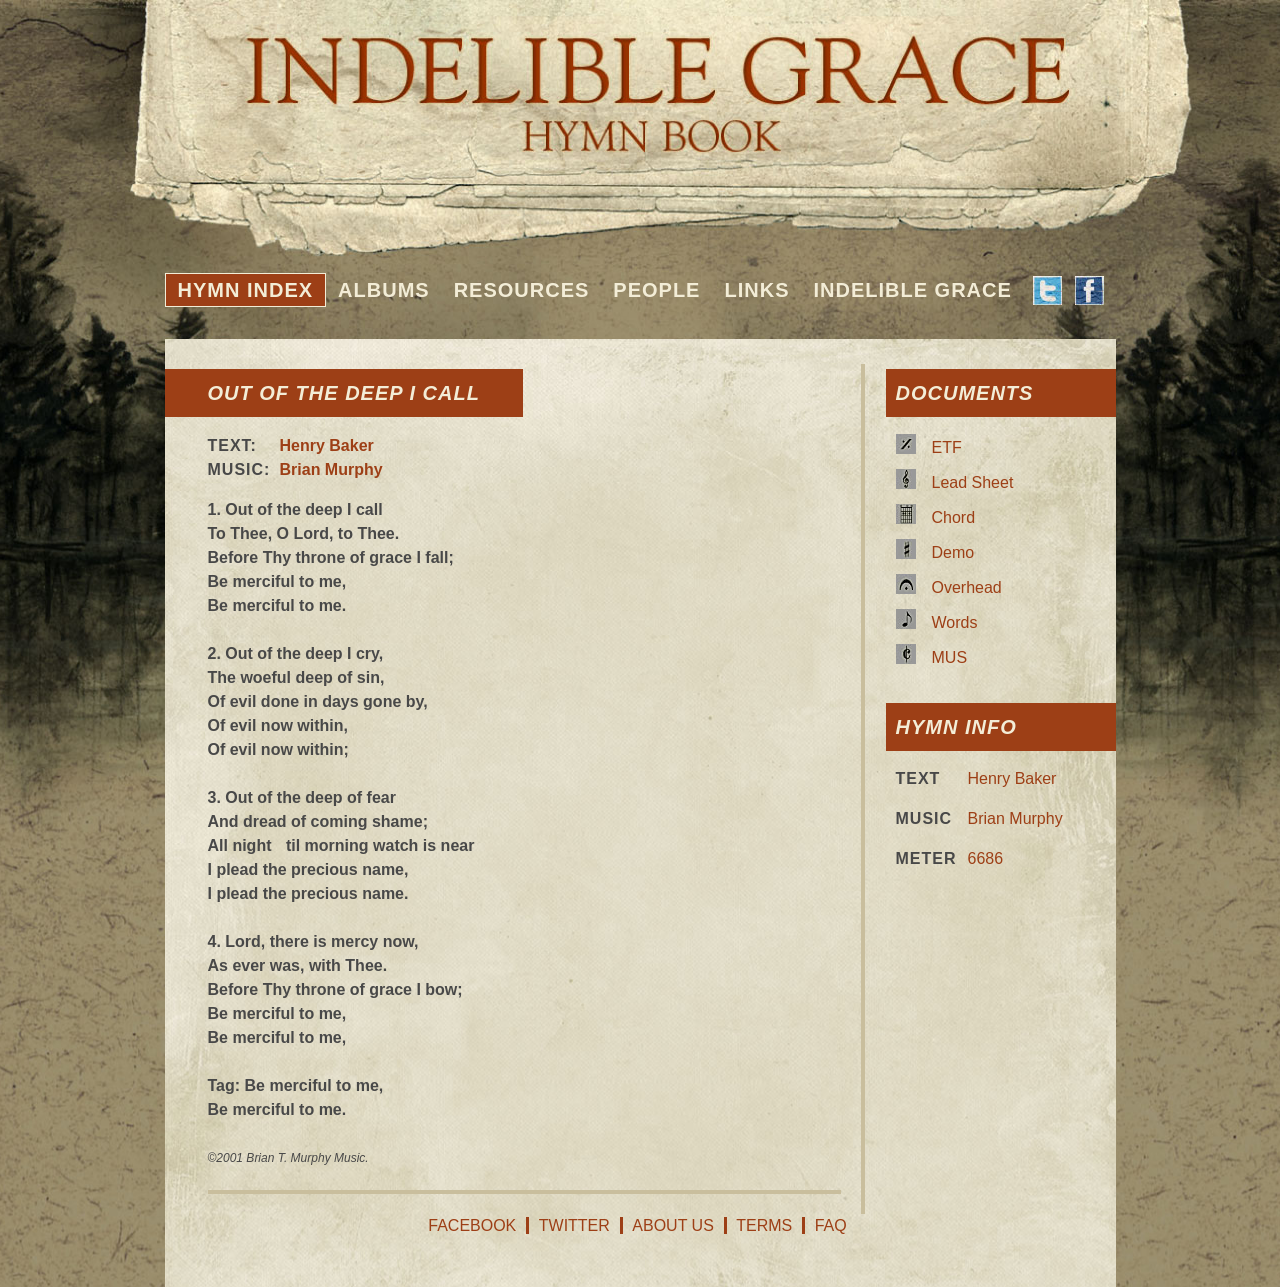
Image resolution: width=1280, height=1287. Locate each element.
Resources (522, 290)
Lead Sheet (973, 482)
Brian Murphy (331, 469)
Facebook (472, 1225)
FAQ (831, 1225)
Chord (954, 517)
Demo (953, 552)
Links (756, 290)
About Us (673, 1225)
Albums (384, 290)
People (656, 290)
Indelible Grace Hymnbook (640, 80)
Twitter (574, 1225)
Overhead (967, 587)
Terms (764, 1225)
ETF (947, 447)
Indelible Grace (912, 290)
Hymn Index (246, 290)
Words (955, 622)
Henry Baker (327, 445)
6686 (986, 858)
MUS (950, 657)
